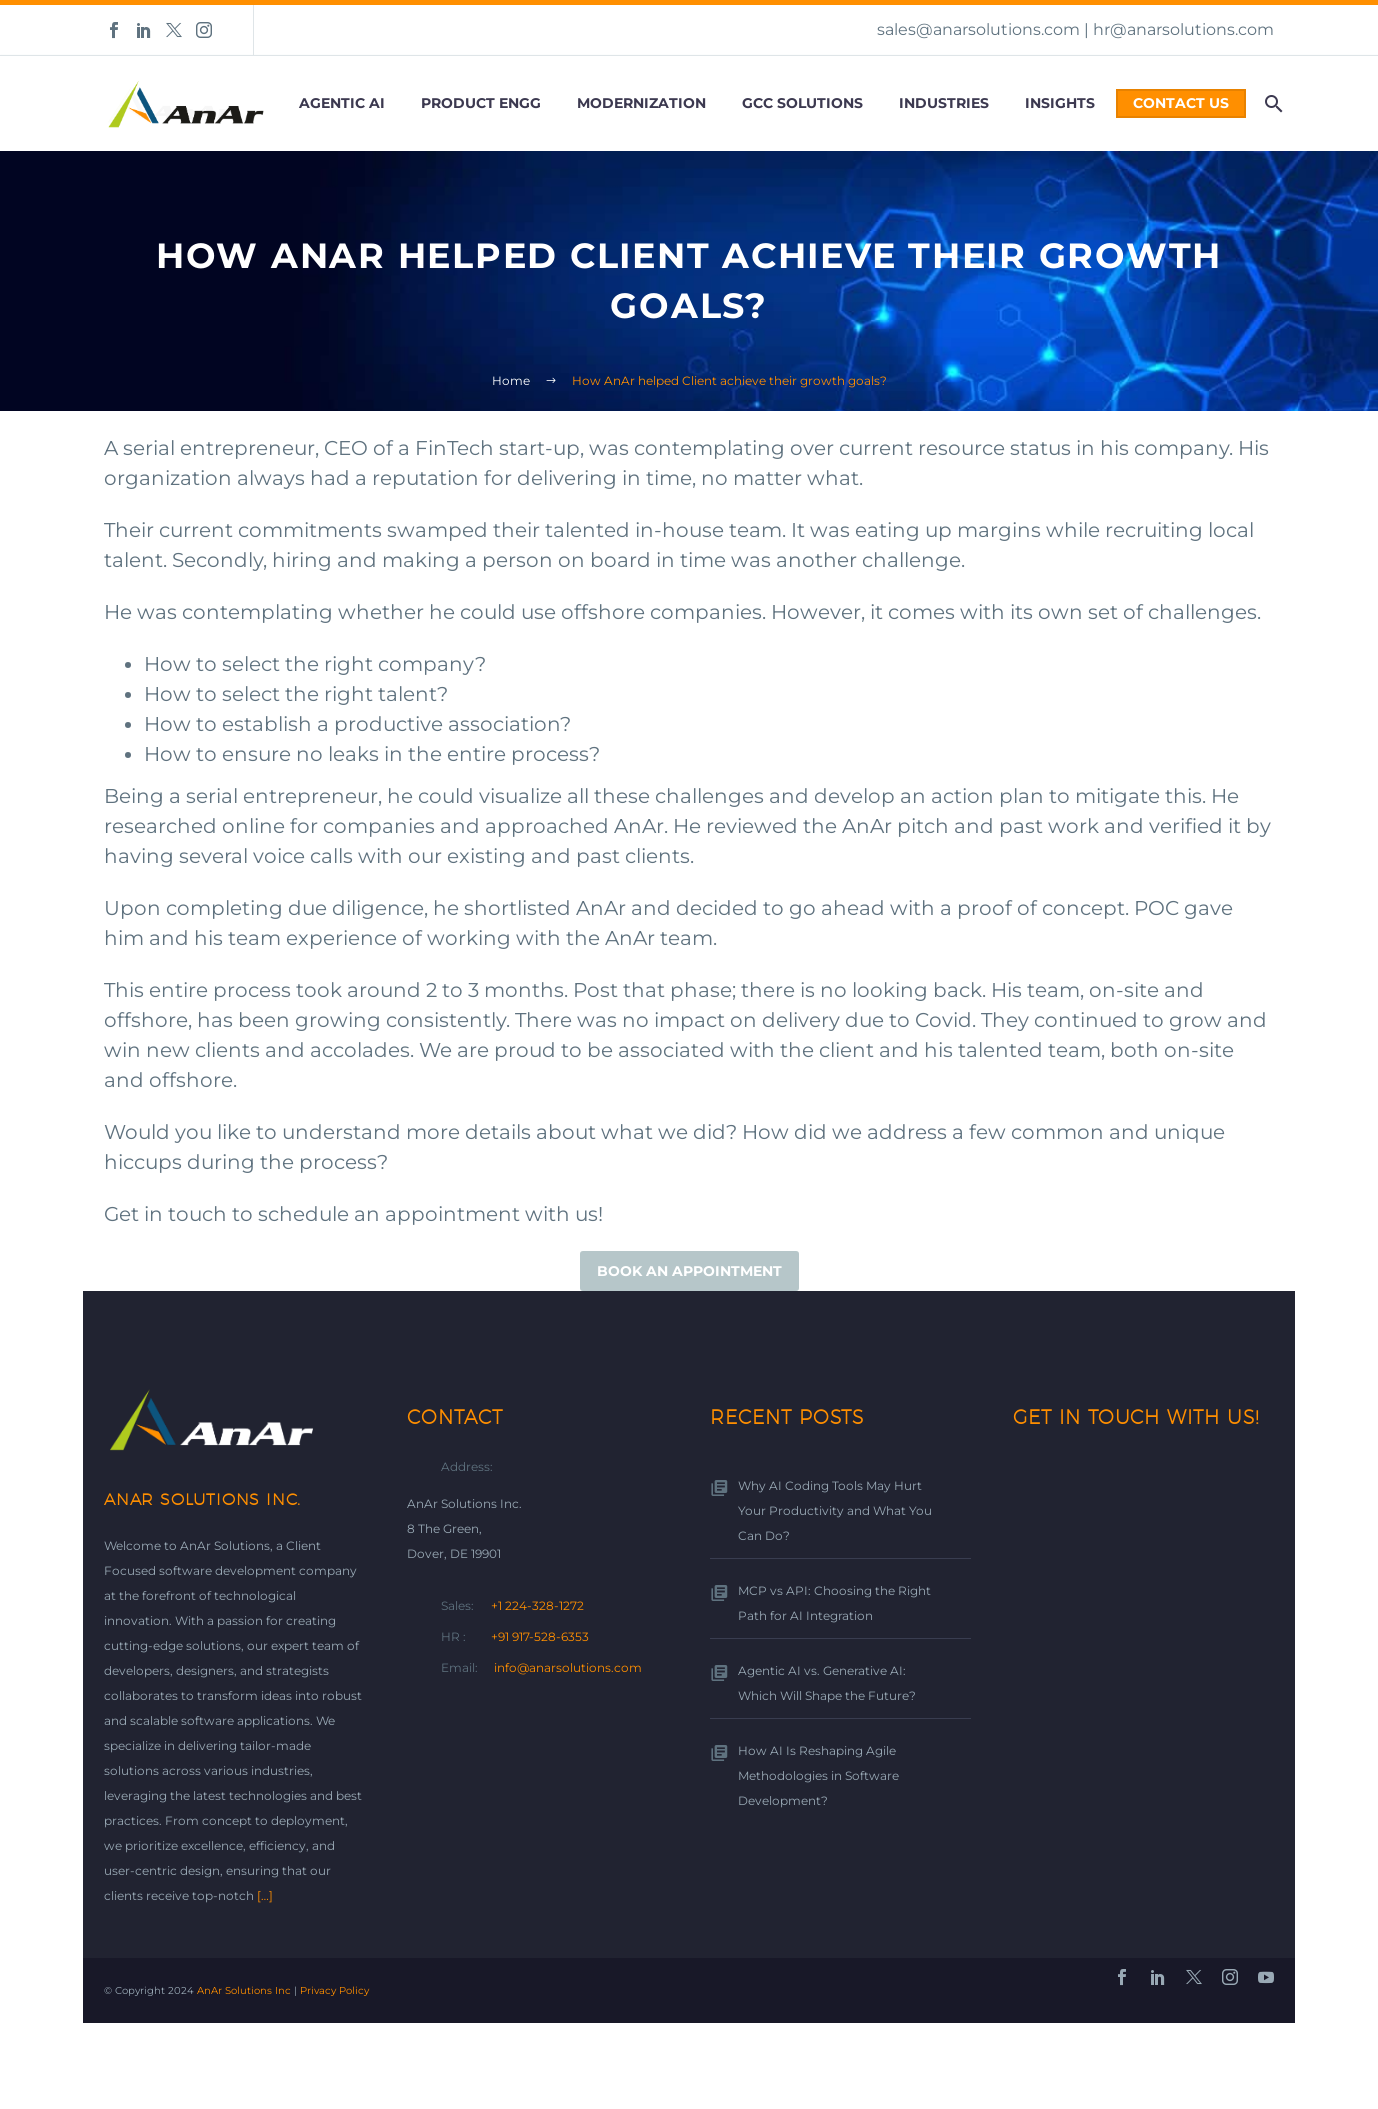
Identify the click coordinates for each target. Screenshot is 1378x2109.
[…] (265, 1895)
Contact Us (1181, 103)
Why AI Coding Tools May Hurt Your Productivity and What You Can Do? (835, 1510)
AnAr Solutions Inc (244, 1990)
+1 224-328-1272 (537, 1605)
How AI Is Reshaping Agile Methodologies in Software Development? (818, 1775)
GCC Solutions (802, 103)
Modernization (641, 103)
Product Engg (481, 103)
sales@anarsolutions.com (978, 29)
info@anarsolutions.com (568, 1667)
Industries (944, 103)
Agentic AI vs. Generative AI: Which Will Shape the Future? (827, 1683)
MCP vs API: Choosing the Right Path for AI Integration (834, 1603)
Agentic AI (342, 103)
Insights (1060, 103)
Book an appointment (689, 1271)
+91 (541, 1636)
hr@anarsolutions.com (1183, 29)
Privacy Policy (334, 1990)
